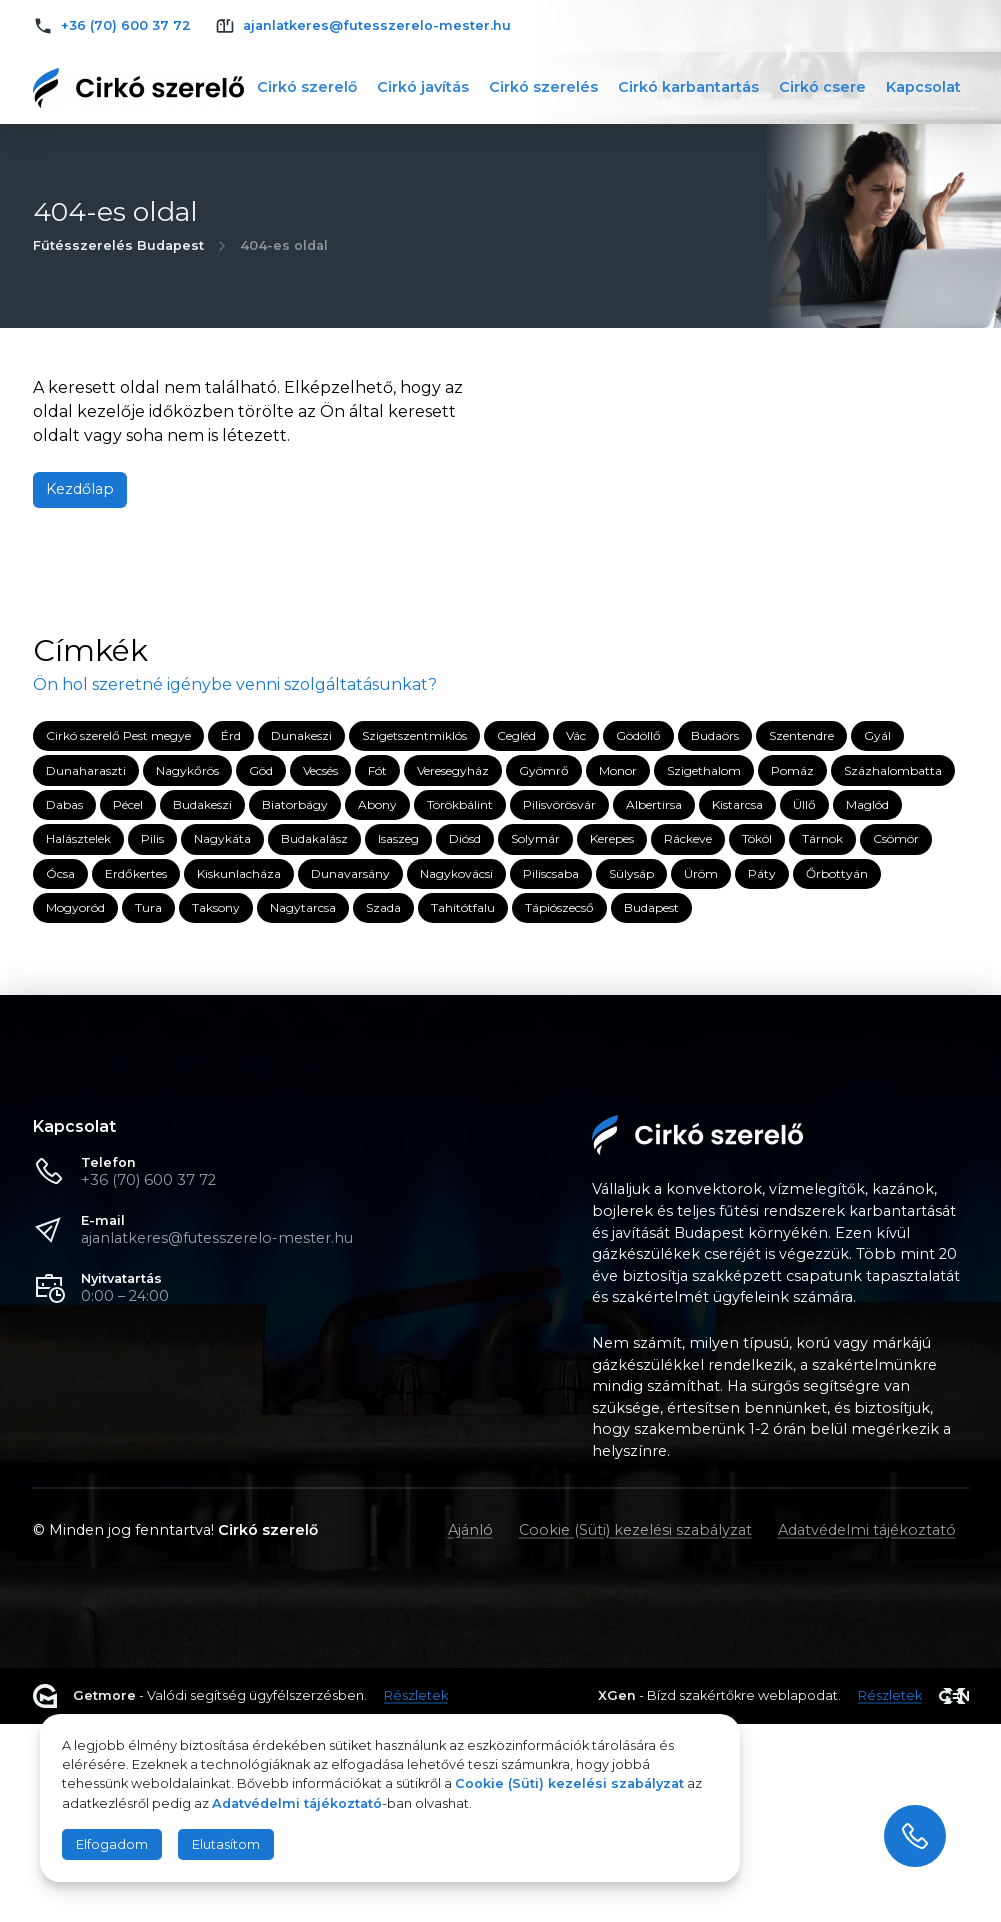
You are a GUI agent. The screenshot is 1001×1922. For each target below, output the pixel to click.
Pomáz (792, 770)
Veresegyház (453, 770)
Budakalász (314, 838)
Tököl (757, 838)
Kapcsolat (923, 87)
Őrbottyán (837, 873)
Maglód (867, 804)
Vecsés (320, 770)
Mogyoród (75, 907)
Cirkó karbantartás (688, 87)
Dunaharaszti (86, 770)
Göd (261, 770)
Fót (377, 770)
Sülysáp (631, 873)
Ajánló (470, 1530)
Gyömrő (544, 770)
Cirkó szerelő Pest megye (118, 735)
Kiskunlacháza (239, 873)
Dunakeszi (301, 735)
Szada (383, 907)
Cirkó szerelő (307, 87)
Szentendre (801, 735)
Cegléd (516, 735)
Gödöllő (638, 735)
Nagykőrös (187, 770)
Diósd (465, 838)
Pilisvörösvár (559, 804)
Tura (148, 907)
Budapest (651, 907)
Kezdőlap (80, 489)
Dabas (64, 804)
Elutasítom (226, 1844)
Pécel (128, 804)
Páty (762, 873)
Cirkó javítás (423, 87)
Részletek (416, 1696)
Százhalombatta (893, 770)
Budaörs (715, 735)
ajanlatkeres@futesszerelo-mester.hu (217, 1238)
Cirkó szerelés (543, 87)
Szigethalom (704, 770)
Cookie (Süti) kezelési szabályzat (635, 1530)
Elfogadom (112, 1844)
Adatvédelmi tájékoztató (867, 1530)
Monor (618, 770)
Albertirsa (654, 804)
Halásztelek (78, 838)
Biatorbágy (295, 804)
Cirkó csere (822, 87)
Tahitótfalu (463, 907)
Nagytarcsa (303, 907)
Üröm (701, 873)
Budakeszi (202, 804)
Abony (377, 804)
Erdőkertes (136, 873)
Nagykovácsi (456, 873)
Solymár (535, 838)
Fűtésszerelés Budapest (118, 245)
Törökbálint (460, 804)
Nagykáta (222, 838)
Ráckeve (688, 838)
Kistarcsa (737, 804)
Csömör (896, 838)
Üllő (804, 804)
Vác (576, 735)
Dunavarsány (350, 873)
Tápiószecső (559, 907)
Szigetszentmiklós (414, 735)
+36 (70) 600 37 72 (148, 1180)
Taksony (216, 907)
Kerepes (612, 838)
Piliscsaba (551, 873)
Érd (231, 735)
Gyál (877, 735)
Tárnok (822, 838)
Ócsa (60, 873)
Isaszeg (398, 838)
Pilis (152, 838)
